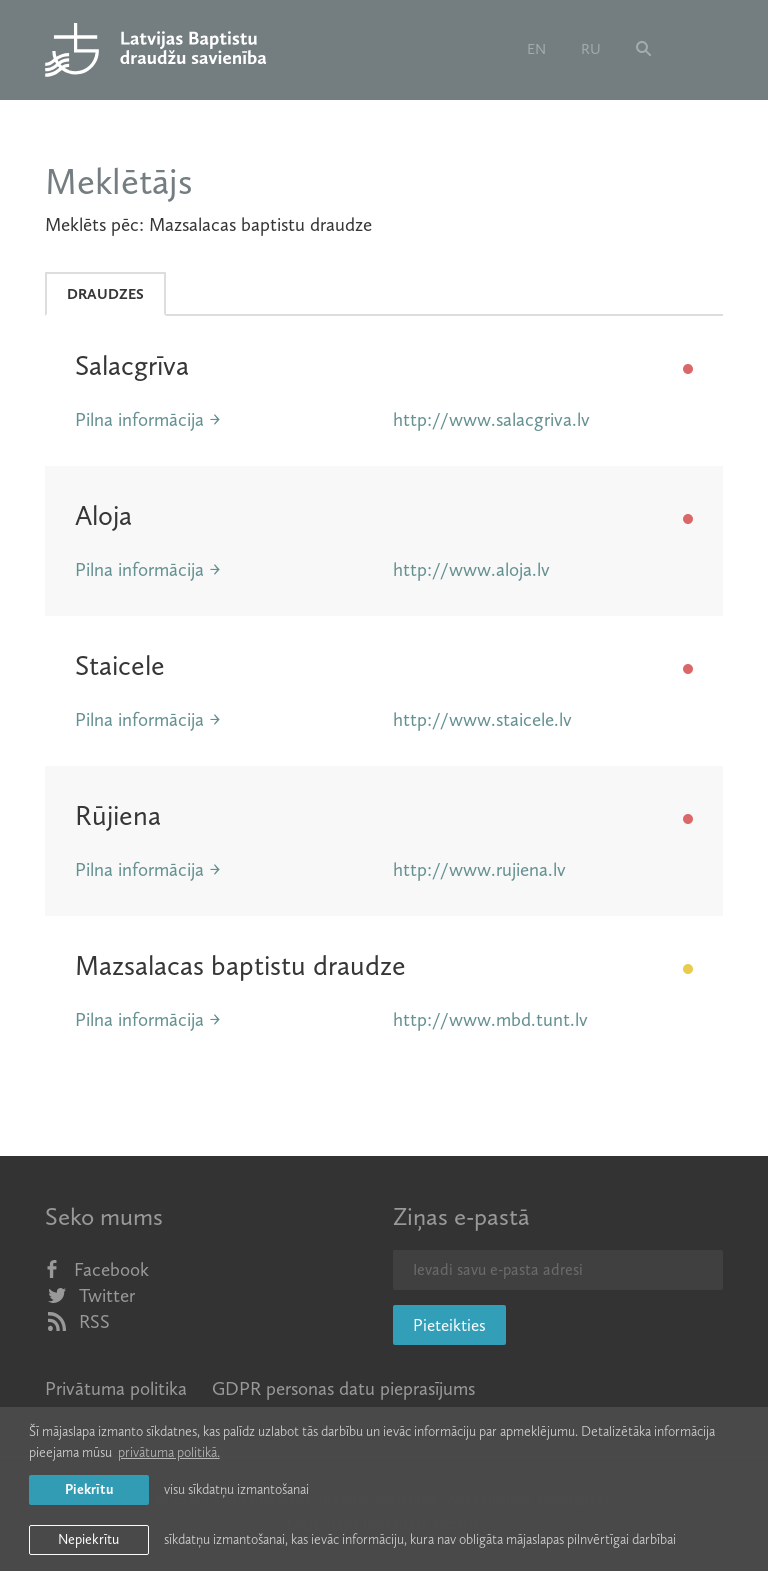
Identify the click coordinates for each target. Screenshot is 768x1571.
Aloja (103, 515)
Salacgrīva (132, 365)
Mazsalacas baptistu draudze (240, 965)
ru (591, 49)
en (536, 49)
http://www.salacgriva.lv (491, 419)
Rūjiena (118, 815)
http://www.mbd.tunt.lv (490, 1019)
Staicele (120, 665)
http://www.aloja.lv (471, 569)
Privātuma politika (116, 1388)
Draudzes (105, 294)
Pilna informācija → (148, 419)
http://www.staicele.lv (482, 719)
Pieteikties (449, 1325)
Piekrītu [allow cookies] (89, 1489)
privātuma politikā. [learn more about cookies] (169, 1452)
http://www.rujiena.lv (479, 869)
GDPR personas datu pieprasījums (343, 1388)
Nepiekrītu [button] (88, 1539)
